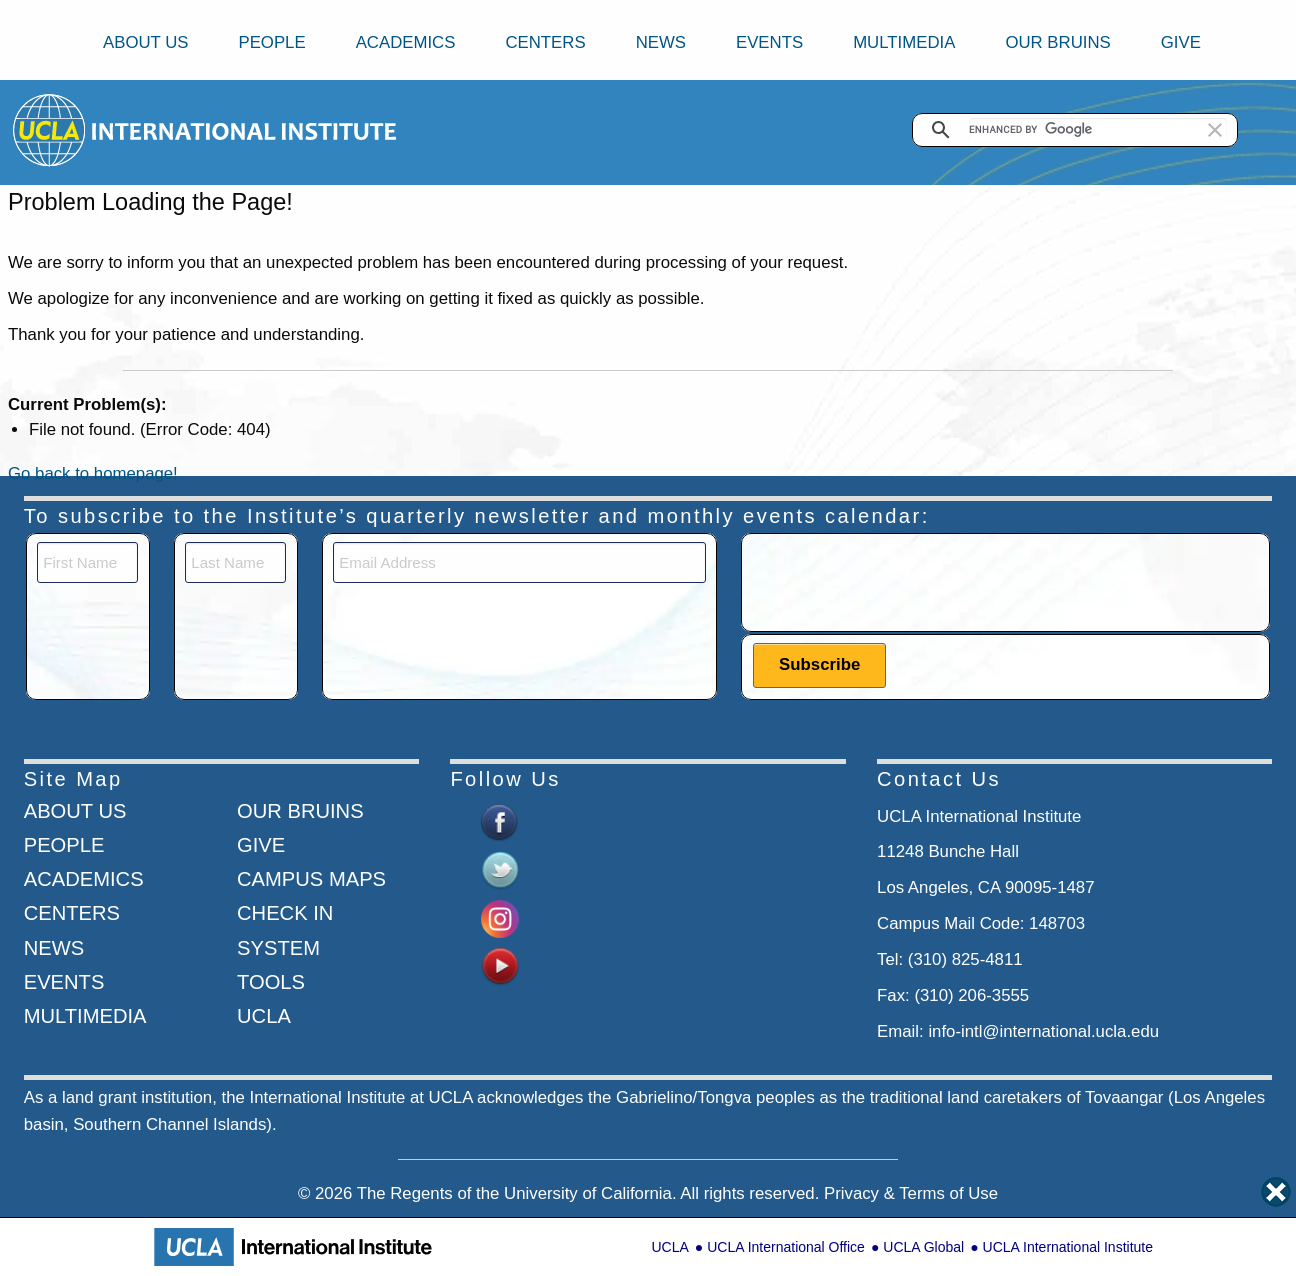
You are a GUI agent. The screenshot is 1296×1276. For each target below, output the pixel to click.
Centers (545, 42)
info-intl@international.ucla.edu (1043, 1031)
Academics (406, 42)
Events (769, 42)
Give (1181, 42)
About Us (145, 42)
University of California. (590, 1193)
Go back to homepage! (93, 473)
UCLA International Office (786, 1247)
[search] (1098, 130)
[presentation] (905, 581)
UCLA (669, 1247)
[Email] (519, 562)
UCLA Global (923, 1247)
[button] (1215, 130)
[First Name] (87, 562)
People (271, 42)
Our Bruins (1057, 42)
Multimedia (904, 42)
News (661, 42)
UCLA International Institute (1068, 1247)
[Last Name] (235, 562)
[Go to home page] (50, 129)
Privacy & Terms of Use (911, 1193)
